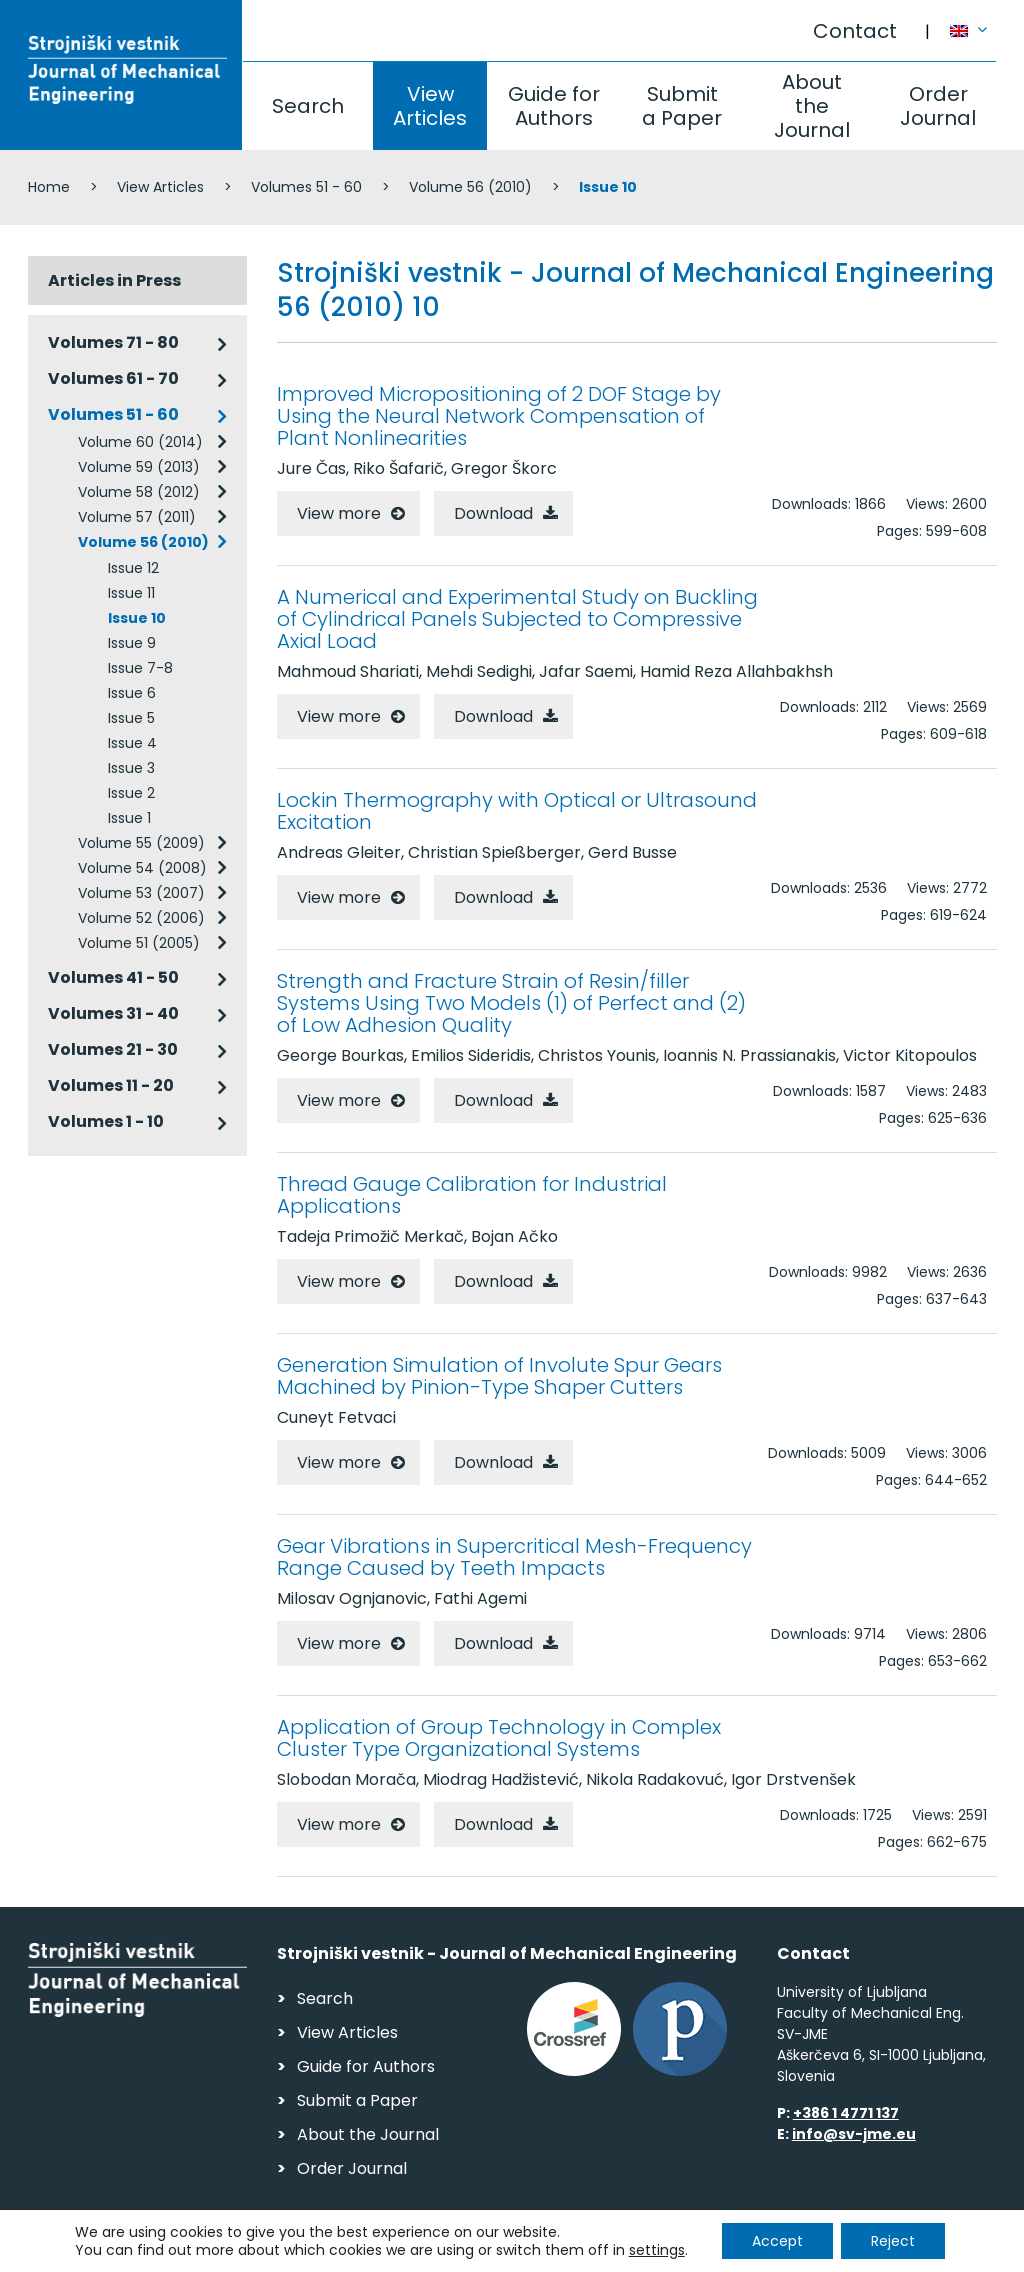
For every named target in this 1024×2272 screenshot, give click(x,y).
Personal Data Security (301, 2247)
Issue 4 (132, 743)
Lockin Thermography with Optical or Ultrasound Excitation (517, 811)
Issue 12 (133, 568)
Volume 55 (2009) (141, 843)
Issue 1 (129, 818)
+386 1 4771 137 (846, 2113)
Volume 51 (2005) (139, 943)
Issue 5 (131, 718)
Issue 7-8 (140, 668)
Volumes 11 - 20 (111, 1085)
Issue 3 (131, 768)
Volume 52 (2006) (141, 918)
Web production (881, 2250)
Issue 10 (137, 618)
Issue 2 (131, 793)
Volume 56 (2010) (470, 187)
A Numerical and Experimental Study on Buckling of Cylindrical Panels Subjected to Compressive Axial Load (517, 619)
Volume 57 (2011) (137, 517)
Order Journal (938, 106)
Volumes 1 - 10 (106, 1121)
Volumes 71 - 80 (113, 342)
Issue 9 (132, 643)
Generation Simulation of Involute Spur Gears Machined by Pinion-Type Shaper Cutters (499, 1376)
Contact (855, 31)
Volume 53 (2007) (141, 893)
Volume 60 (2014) (140, 442)
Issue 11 (131, 593)
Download (493, 513)
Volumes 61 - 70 (113, 378)
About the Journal (812, 106)
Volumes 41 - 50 (113, 977)
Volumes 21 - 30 (113, 1049)
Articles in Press (114, 280)
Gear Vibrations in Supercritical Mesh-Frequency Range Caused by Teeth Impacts (514, 1557)
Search (308, 106)
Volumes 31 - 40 (113, 1013)
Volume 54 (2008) (142, 868)
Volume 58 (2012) (139, 492)
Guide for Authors (554, 106)
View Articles (430, 106)
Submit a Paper (682, 106)
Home (49, 187)
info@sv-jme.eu (854, 2134)
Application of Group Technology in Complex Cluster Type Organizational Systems (499, 1738)
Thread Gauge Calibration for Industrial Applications (472, 1195)
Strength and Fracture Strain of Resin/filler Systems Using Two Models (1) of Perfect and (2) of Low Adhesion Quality (511, 1003)
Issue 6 (132, 693)
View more (339, 513)
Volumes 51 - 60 (306, 187)
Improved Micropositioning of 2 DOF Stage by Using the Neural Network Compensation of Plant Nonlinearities (499, 416)
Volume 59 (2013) (139, 467)
